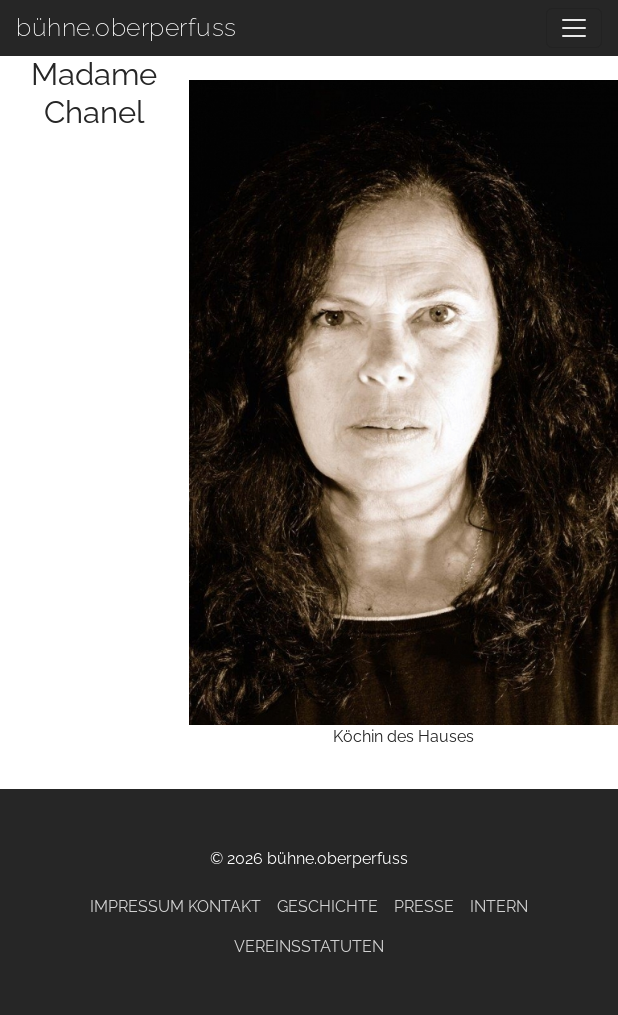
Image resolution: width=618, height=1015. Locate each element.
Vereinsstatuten (309, 946)
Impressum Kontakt (175, 906)
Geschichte (327, 906)
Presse (424, 906)
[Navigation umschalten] (574, 28)
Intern (499, 906)
